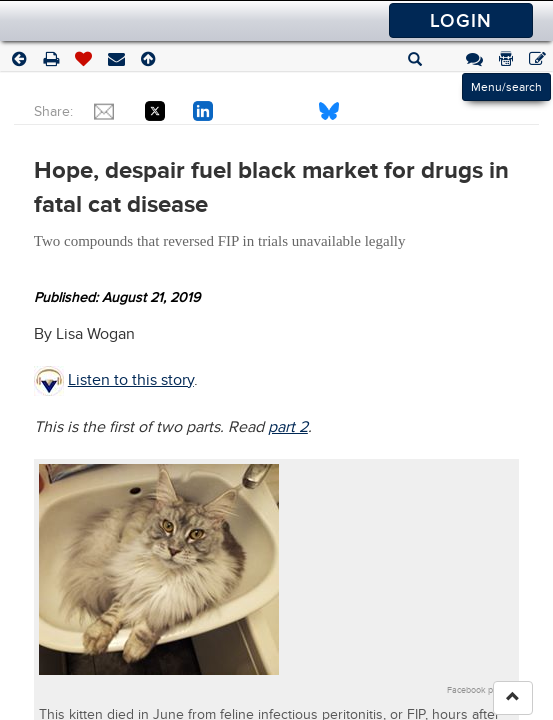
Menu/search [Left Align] (506, 87)
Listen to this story (131, 380)
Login (461, 20)
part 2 (288, 427)
